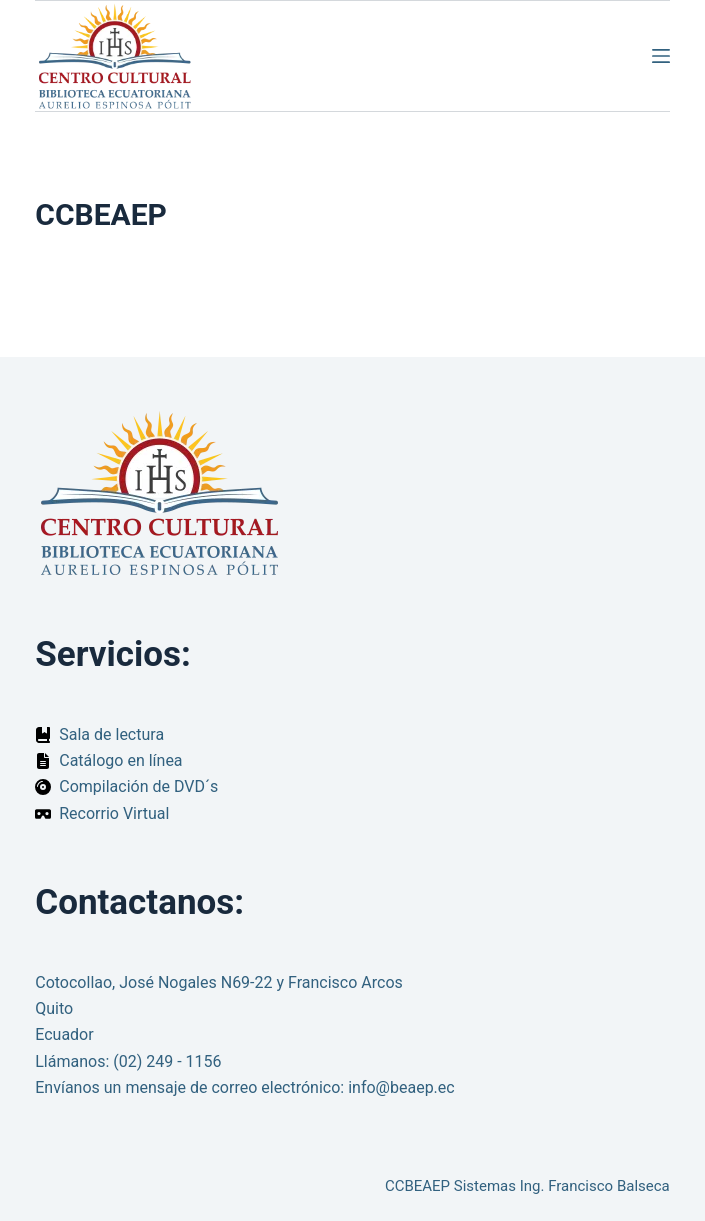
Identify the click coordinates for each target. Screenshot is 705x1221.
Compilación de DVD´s (138, 786)
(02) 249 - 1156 (167, 1061)
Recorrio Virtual (114, 813)
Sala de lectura (111, 734)
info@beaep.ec (401, 1087)
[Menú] (661, 56)
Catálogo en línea (120, 760)
